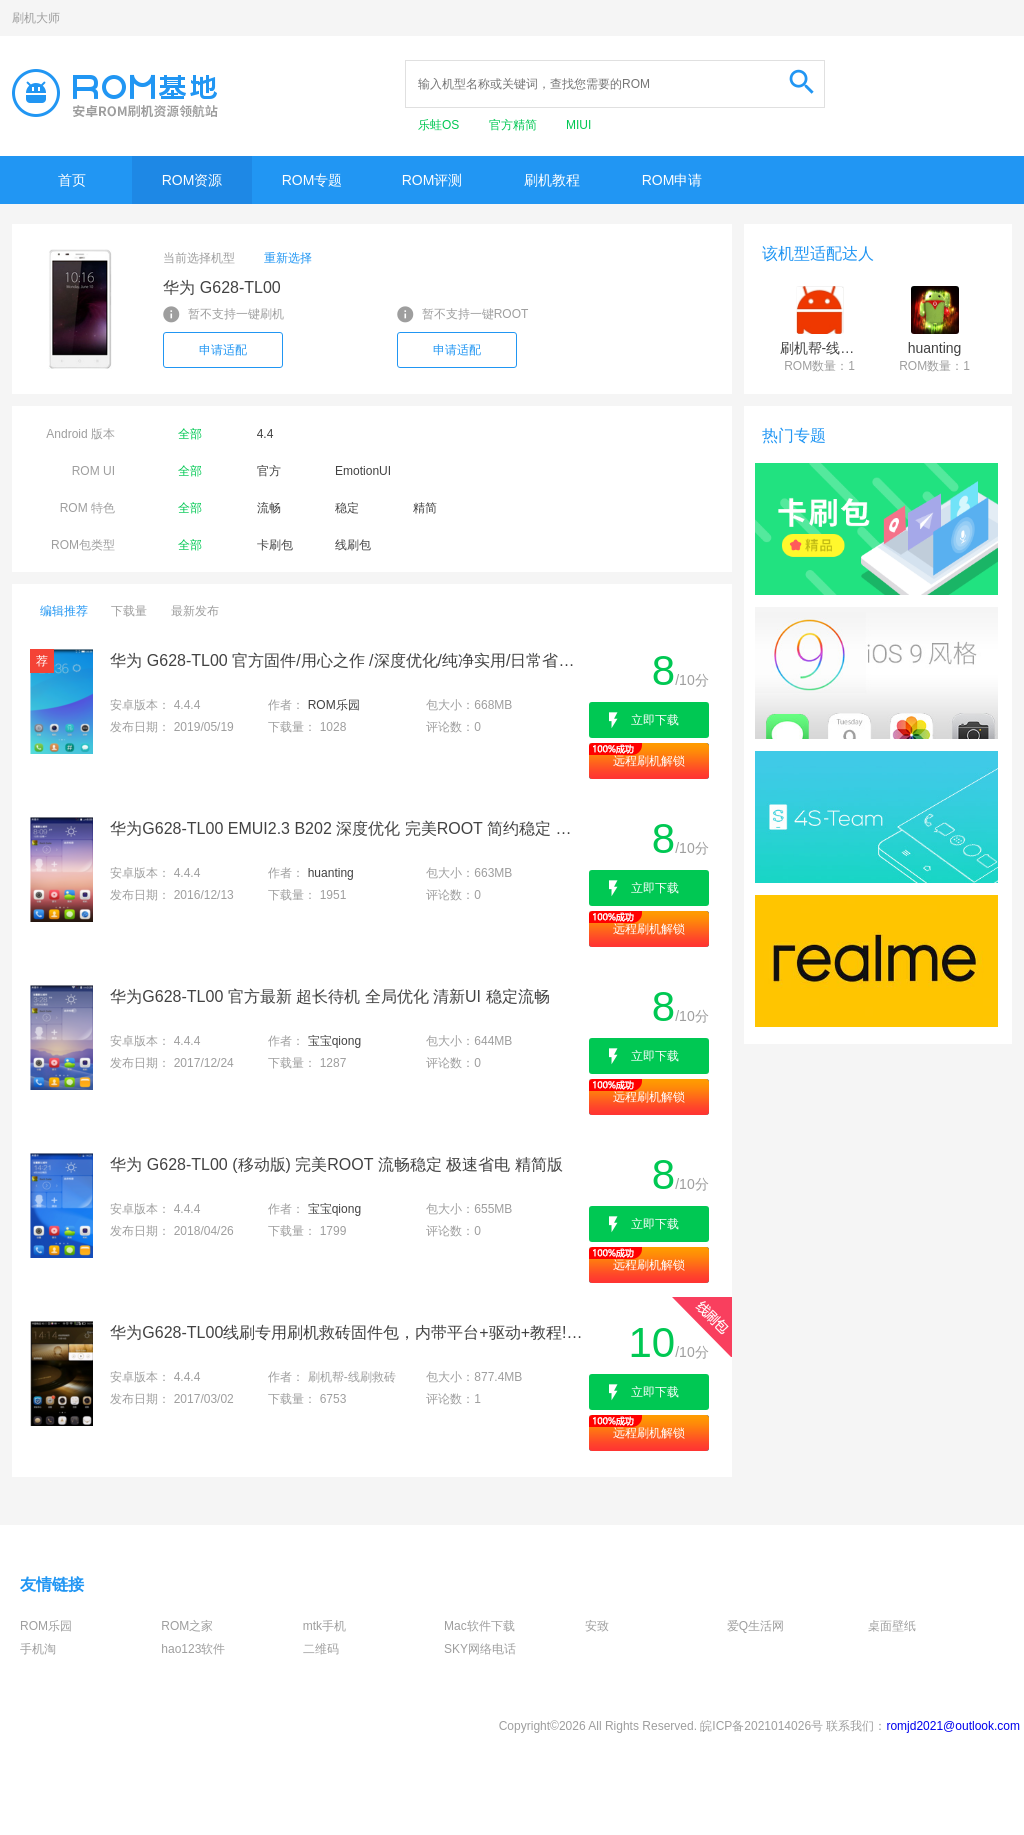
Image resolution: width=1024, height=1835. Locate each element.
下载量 (129, 611)
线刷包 (353, 545)
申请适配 (223, 350)
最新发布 (195, 611)
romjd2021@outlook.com (953, 1726)
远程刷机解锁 (649, 761)
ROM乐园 (334, 705)
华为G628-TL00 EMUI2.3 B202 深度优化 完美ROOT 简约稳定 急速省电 (347, 828)
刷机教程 (552, 180)
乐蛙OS (440, 125)
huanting (331, 873)
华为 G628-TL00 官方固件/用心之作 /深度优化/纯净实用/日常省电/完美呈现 (347, 660)
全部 (190, 434)
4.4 (265, 434)
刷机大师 (36, 18)
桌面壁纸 (892, 1626)
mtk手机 (324, 1626)
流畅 (269, 508)
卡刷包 (275, 545)
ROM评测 (432, 180)
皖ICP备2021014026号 (761, 1726)
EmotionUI (363, 471)
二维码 (321, 1649)
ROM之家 (187, 1626)
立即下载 (655, 720)
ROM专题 (312, 180)
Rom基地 (115, 93)
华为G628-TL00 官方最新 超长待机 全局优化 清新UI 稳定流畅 (329, 996)
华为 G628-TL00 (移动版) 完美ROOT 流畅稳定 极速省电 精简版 (336, 1164)
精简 (425, 508)
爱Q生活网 (755, 1626)
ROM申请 (672, 180)
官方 (269, 471)
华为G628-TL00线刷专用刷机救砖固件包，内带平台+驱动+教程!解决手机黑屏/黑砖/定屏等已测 (347, 1332)
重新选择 (288, 258)
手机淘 (38, 1649)
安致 (597, 1626)
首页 (72, 180)
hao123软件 (193, 1649)
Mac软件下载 (479, 1626)
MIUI (578, 125)
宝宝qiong (334, 1041)
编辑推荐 (64, 611)
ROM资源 (192, 180)
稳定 (347, 508)
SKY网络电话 (480, 1649)
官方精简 (514, 125)
